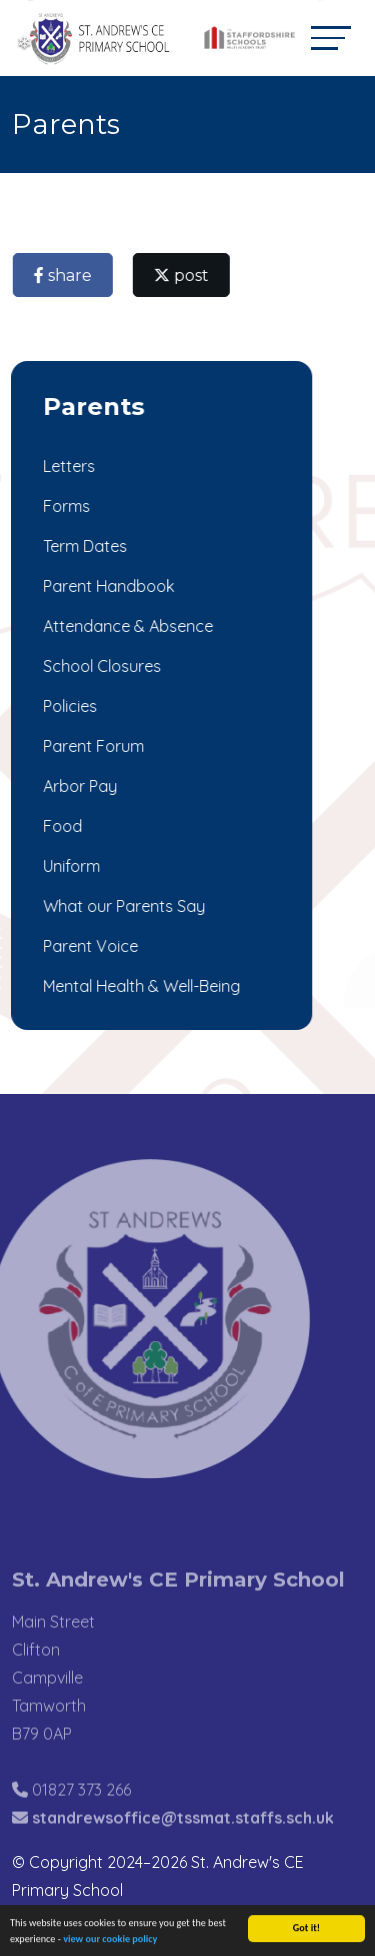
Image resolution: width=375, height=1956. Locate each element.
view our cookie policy (110, 1940)
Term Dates (83, 546)
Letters (67, 466)
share (65, 275)
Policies (68, 706)
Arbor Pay (78, 786)
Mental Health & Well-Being (139, 986)
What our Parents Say (122, 906)
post (183, 275)
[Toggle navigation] (331, 37)
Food (60, 826)
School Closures (100, 666)
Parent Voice (88, 946)
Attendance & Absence (126, 626)
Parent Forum (91, 746)
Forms (64, 506)
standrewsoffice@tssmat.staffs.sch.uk (183, 1837)
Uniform (69, 866)
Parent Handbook (106, 586)
